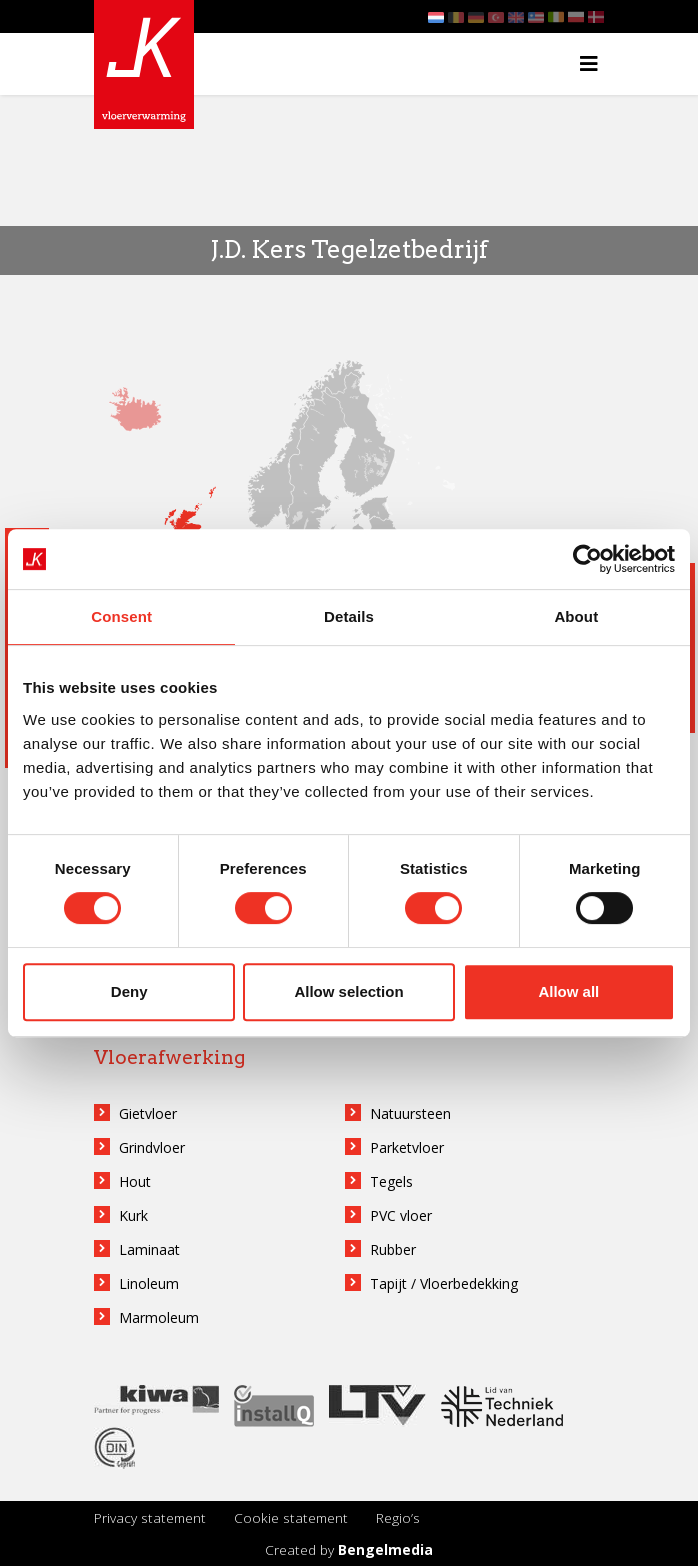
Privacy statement (150, 1517)
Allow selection (348, 991)
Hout (135, 1181)
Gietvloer (148, 1113)
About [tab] (576, 616)
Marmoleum (159, 1317)
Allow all (568, 991)
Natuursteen (410, 1113)
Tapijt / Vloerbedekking (444, 1283)
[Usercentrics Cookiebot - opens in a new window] (587, 559)
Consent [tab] (121, 616)
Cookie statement (291, 1517)
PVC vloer (401, 1215)
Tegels (391, 1181)
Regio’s (398, 1517)
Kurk (133, 1215)
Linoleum (149, 1283)
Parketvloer (407, 1147)
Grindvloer (152, 1147)
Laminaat (149, 1249)
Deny (129, 991)
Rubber (393, 1249)
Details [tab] (349, 616)
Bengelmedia (385, 1549)
